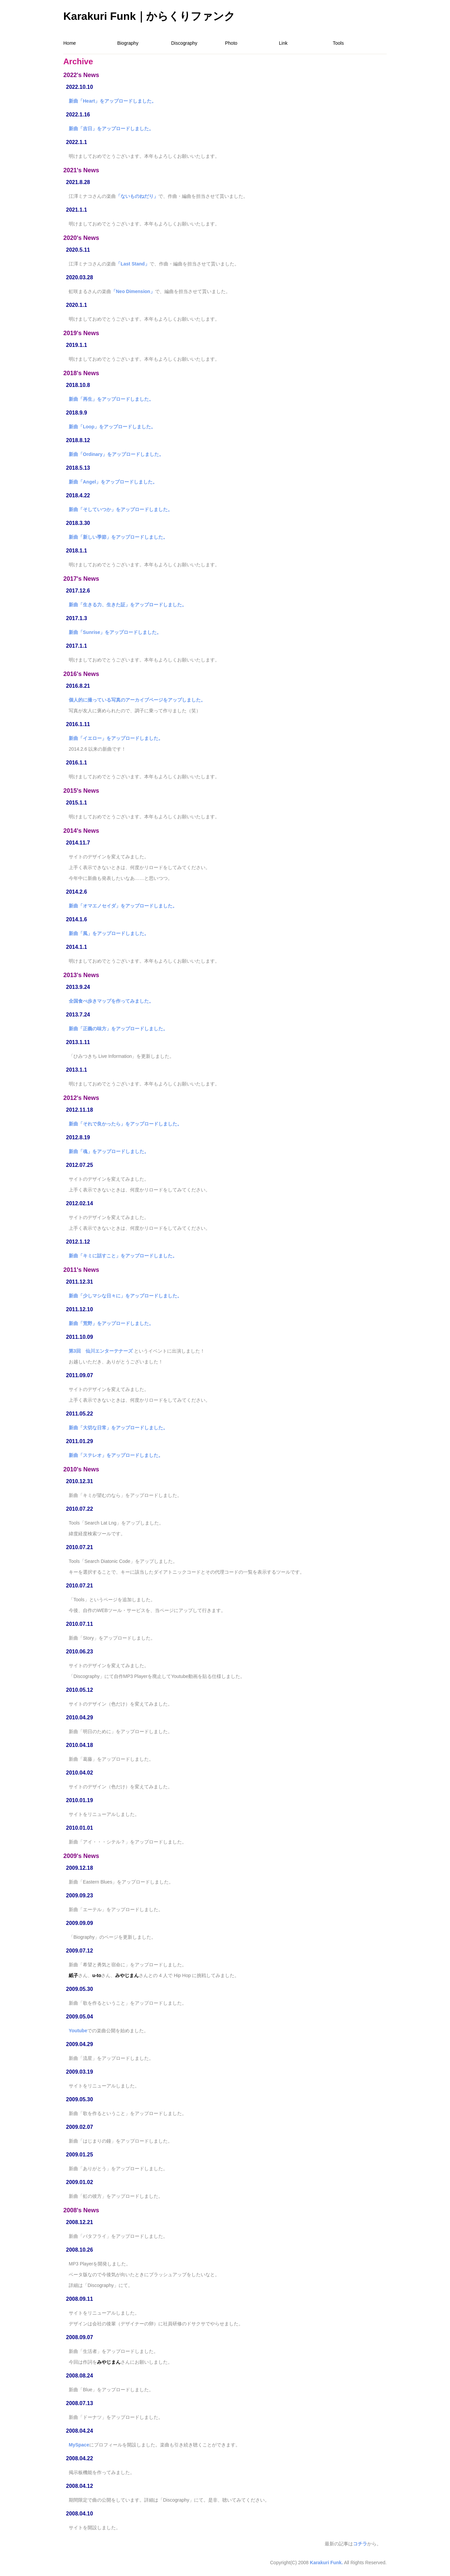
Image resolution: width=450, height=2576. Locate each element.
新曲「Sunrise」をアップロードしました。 (115, 632)
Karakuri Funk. (326, 2562)
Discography (184, 43)
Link (283, 43)
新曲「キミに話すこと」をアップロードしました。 (123, 1255)
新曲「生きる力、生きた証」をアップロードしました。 (128, 604)
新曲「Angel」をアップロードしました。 (113, 482)
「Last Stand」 (133, 263)
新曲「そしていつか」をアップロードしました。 (120, 509)
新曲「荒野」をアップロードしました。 (111, 1323)
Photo (231, 43)
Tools (338, 43)
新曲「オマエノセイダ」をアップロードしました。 (123, 905)
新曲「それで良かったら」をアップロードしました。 (125, 1123)
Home (69, 43)
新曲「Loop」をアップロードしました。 (112, 426)
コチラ (360, 2543)
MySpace (79, 2444)
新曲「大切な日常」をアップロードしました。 (118, 1427)
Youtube (78, 2030)
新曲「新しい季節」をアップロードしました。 (118, 537)
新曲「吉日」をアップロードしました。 (111, 128)
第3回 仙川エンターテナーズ (101, 1351)
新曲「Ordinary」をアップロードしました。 (116, 454)
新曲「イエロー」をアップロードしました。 (116, 738)
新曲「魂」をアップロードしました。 (109, 1151)
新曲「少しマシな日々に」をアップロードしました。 (125, 1295)
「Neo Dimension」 (133, 291)
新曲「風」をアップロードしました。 (109, 933)
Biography (127, 43)
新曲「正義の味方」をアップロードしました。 (118, 1028)
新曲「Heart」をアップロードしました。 (112, 101)
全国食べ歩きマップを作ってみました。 (111, 1001)
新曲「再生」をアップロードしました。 (111, 399)
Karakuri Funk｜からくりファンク (149, 16)
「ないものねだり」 (137, 196)
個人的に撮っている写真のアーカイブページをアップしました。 (137, 700)
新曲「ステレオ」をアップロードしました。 (116, 1455)
